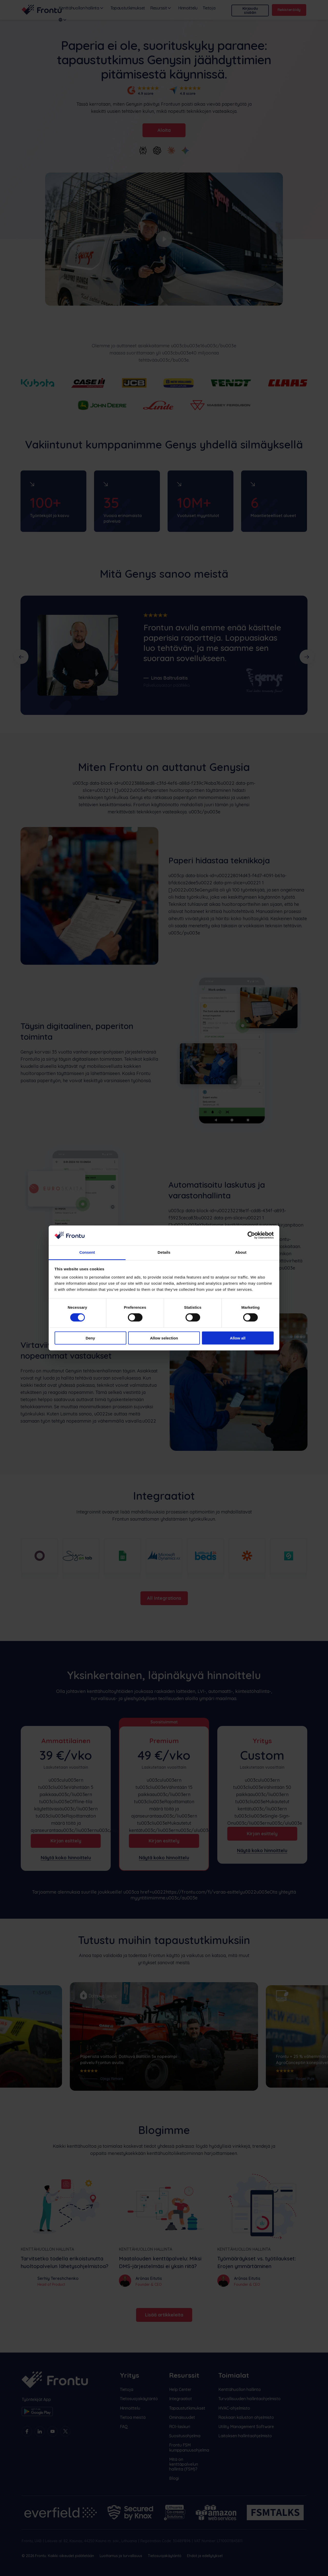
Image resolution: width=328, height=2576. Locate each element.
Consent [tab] (87, 1252)
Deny (90, 1338)
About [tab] (241, 1252)
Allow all (237, 1338)
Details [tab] (164, 1252)
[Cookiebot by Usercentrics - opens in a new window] (251, 1235)
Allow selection (164, 1338)
